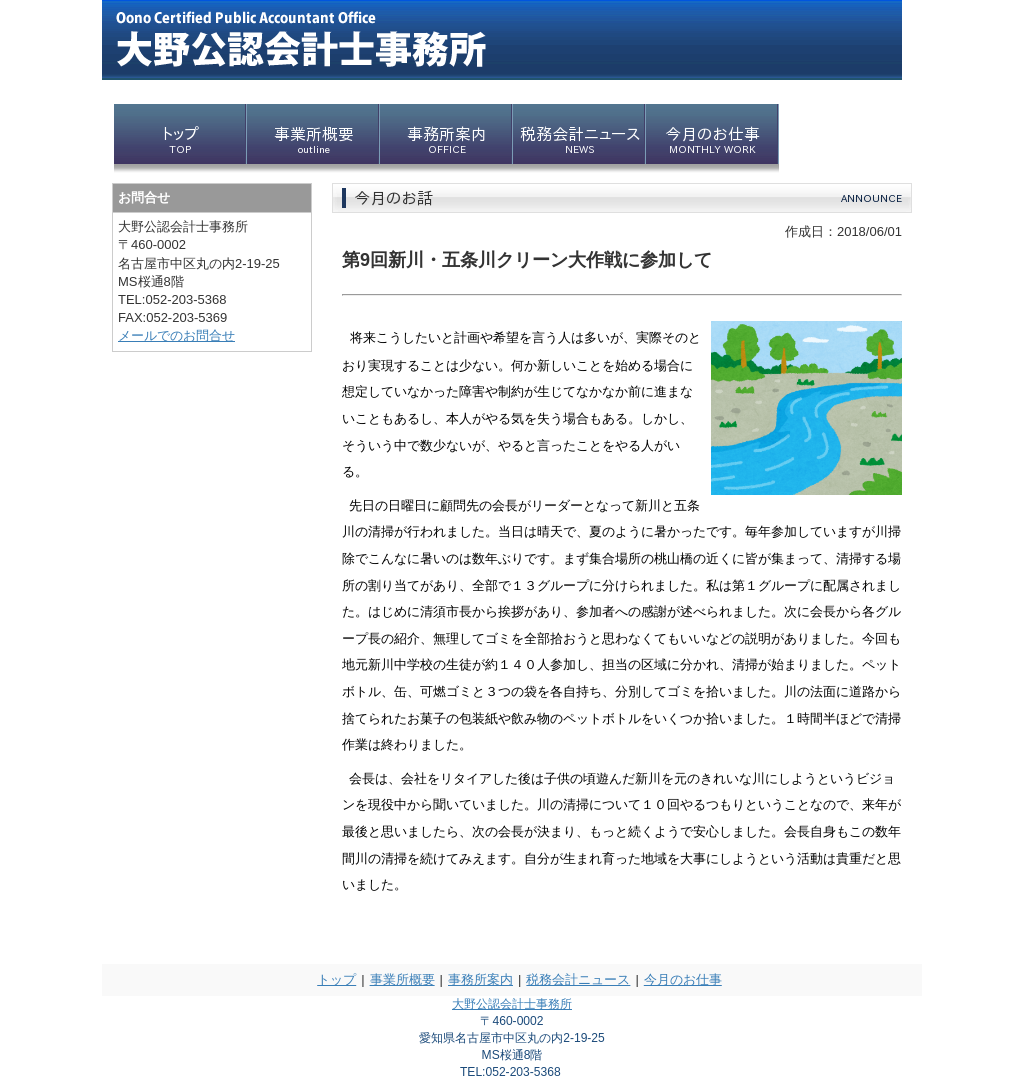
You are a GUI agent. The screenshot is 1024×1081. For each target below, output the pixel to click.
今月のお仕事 (683, 979)
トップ (336, 979)
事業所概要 (402, 979)
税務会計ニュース (578, 979)
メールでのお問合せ (176, 335)
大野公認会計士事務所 (512, 1004)
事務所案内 (480, 979)
